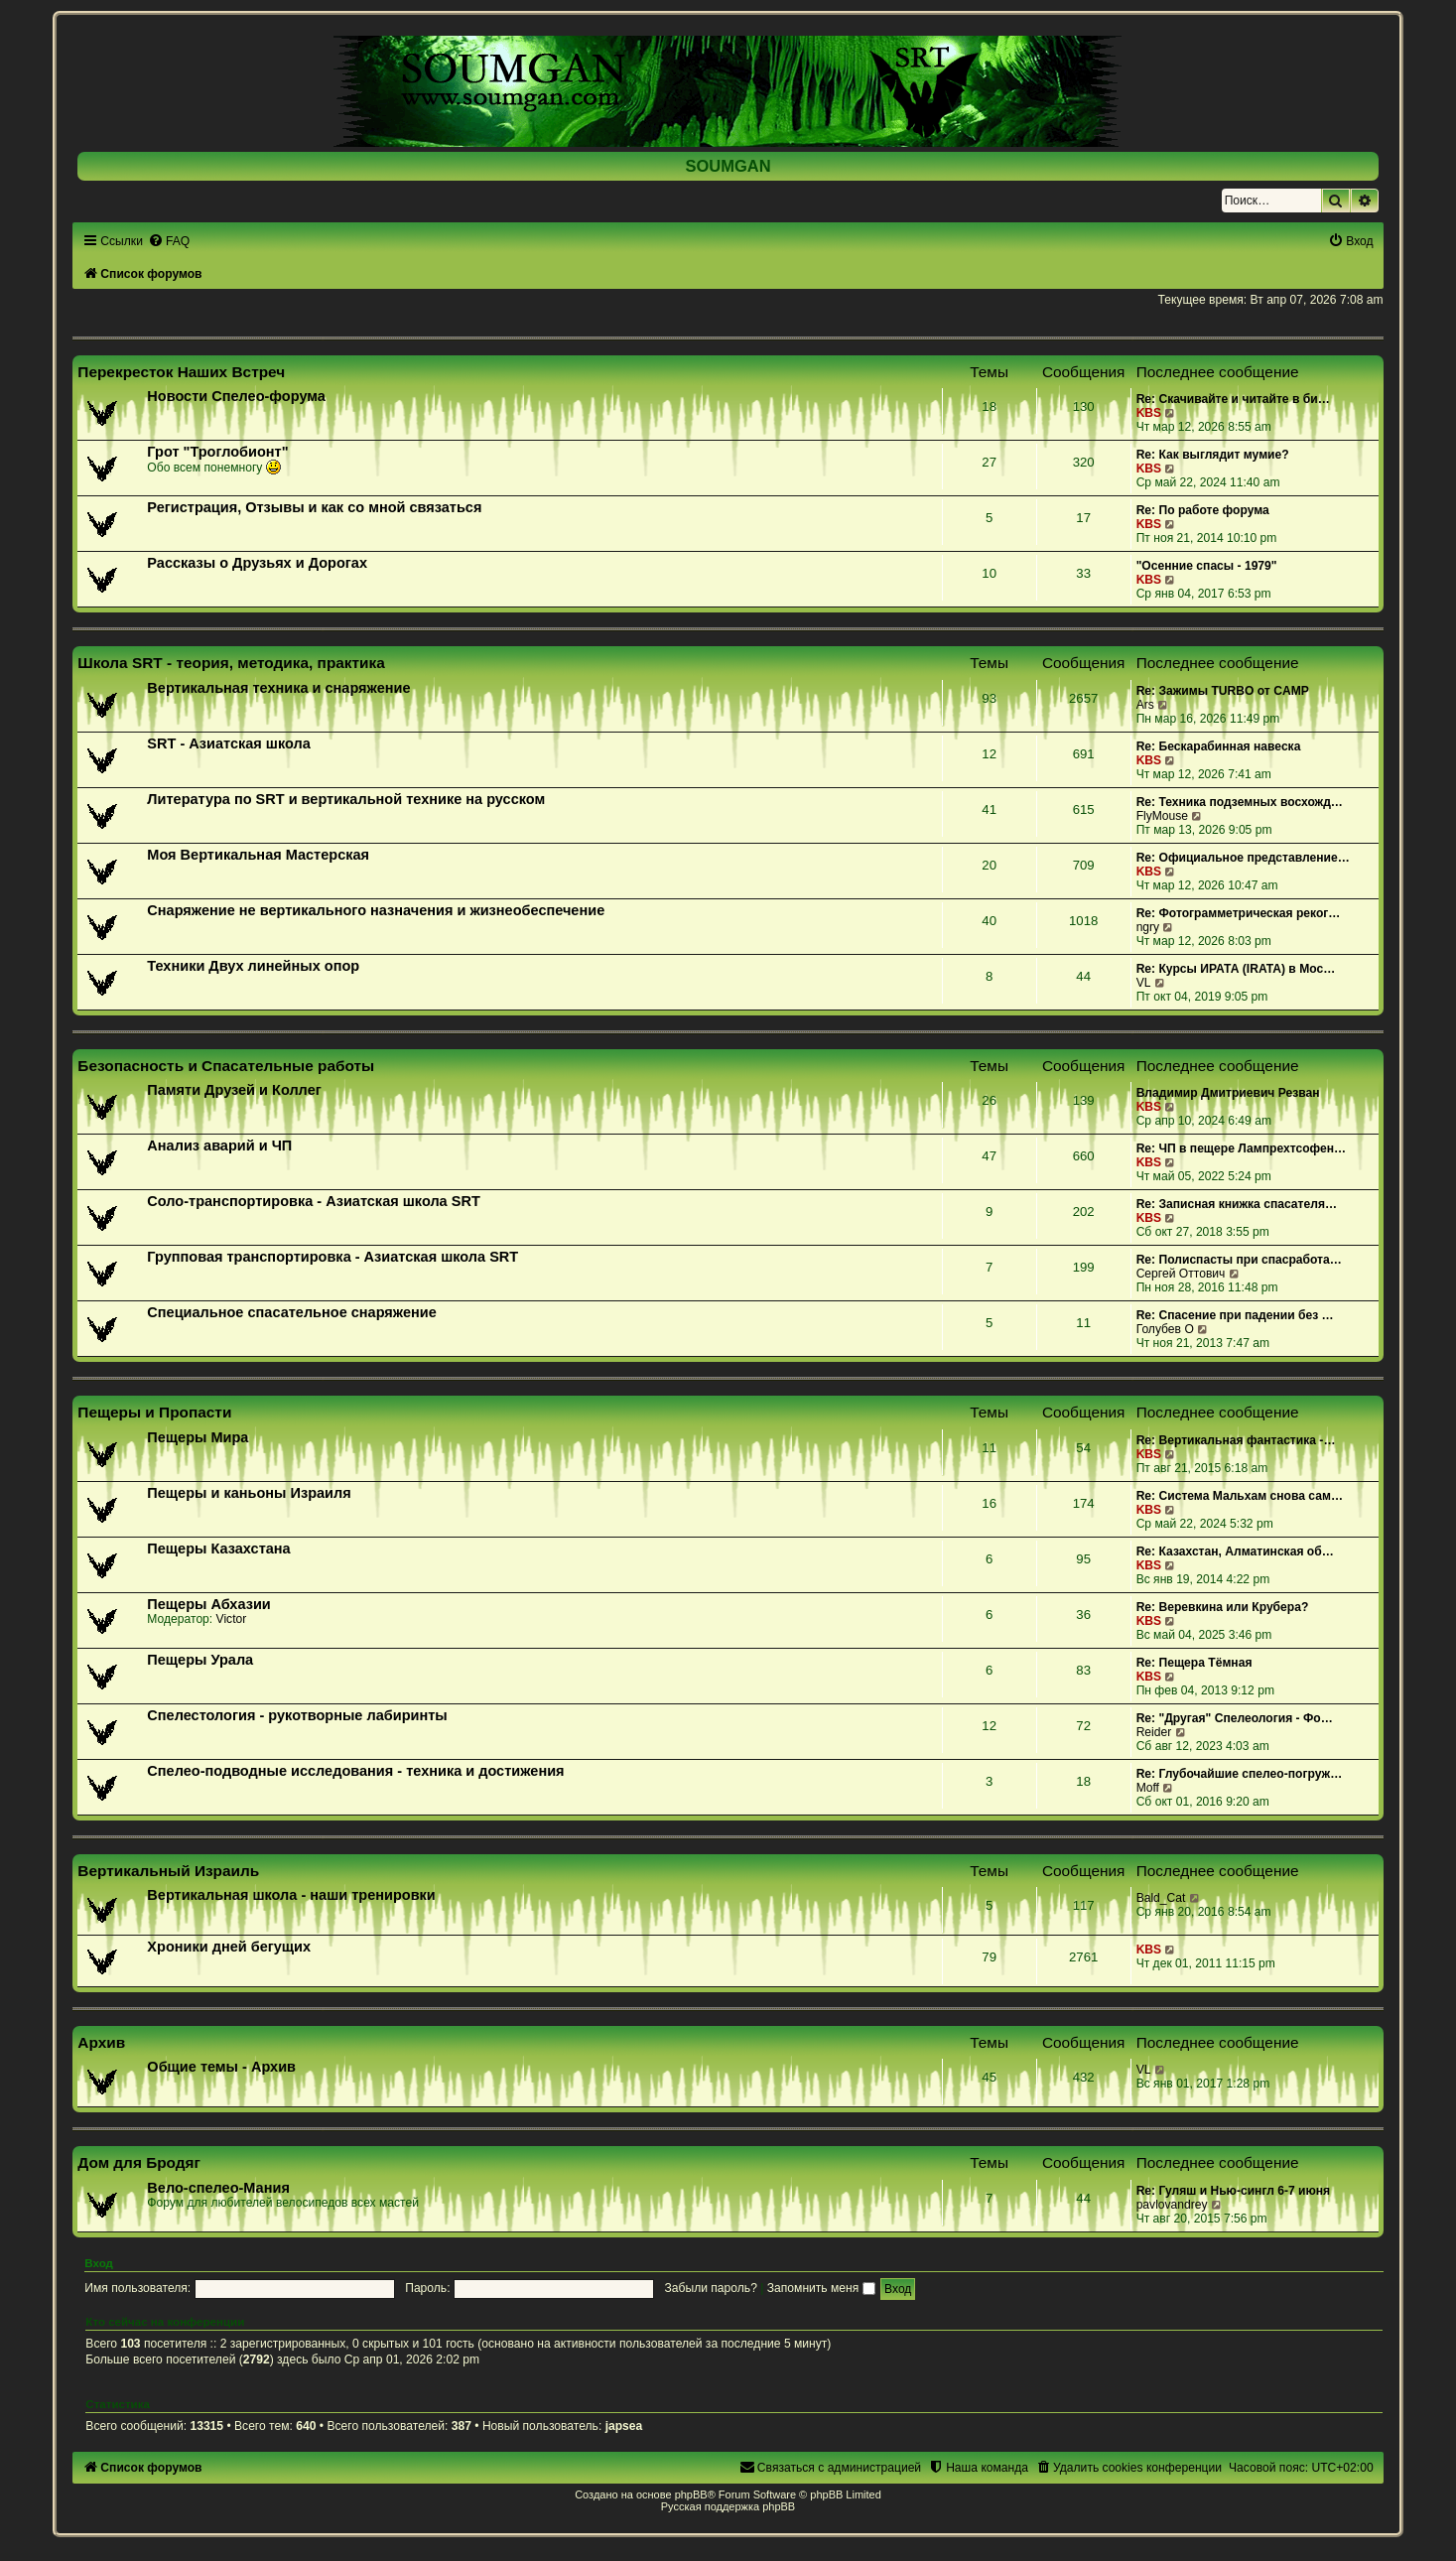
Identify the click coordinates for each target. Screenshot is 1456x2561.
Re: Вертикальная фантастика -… (1236, 1440)
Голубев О (1165, 1329)
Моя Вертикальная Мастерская (258, 855)
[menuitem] (169, 241)
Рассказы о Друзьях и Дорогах (257, 563)
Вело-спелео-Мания (218, 2188)
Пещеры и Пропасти (154, 1412)
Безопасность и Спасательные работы (225, 1065)
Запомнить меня (821, 2288)
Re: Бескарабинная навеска (1218, 746)
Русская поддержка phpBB (728, 2506)
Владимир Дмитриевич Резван (1228, 1093)
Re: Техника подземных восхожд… (1239, 802)
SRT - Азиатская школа (228, 743)
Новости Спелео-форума (236, 396)
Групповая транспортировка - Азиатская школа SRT (332, 1257)
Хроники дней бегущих (229, 1946)
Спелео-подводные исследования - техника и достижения (355, 1771)
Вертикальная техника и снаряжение (278, 688)
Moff (1147, 1788)
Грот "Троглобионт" (217, 452)
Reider (1154, 1732)
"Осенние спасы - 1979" (1206, 566)
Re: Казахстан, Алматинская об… (1235, 1551)
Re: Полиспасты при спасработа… (1239, 1260)
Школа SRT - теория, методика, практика (231, 662)
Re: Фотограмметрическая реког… (1238, 913)
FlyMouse (1162, 816)
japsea (624, 2426)
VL (1143, 983)
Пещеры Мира (197, 1437)
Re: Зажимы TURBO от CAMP (1222, 691)
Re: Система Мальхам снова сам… (1239, 1496)
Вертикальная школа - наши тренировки (291, 1895)
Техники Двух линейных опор (253, 966)
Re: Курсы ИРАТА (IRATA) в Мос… (1236, 969)
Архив (101, 2042)
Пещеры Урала (200, 1660)
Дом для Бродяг (138, 2162)
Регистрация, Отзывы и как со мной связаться (314, 507)
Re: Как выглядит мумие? (1212, 455)
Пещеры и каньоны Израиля (248, 1493)
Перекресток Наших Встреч (181, 371)
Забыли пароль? (711, 2288)
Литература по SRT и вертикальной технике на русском (346, 799)
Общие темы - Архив (221, 2067)
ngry (1148, 927)
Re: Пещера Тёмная (1194, 1663)
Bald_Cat (1161, 1898)
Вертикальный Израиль (168, 1870)
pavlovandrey (1172, 2205)
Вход (98, 2263)
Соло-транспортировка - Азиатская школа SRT (313, 1201)
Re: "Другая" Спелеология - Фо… (1234, 1718)
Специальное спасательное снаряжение (291, 1312)
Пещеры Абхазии (208, 1604)
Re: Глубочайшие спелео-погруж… (1239, 1774)
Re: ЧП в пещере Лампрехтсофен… (1241, 1148)
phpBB (691, 2494)
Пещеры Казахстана (218, 1548)
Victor (231, 1619)
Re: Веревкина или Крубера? (1222, 1607)
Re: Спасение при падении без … (1235, 1315)
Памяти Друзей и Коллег (234, 1090)
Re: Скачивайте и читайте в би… (1233, 399)
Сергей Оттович (1181, 1273)
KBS (1149, 413)
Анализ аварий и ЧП (219, 1145)
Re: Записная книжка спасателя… (1236, 1204)
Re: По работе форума (1202, 510)
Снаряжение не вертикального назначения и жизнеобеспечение (375, 910)
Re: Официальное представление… (1243, 858)
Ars (1145, 705)
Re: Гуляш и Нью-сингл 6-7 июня (1233, 2191)
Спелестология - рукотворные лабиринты (297, 1715)
